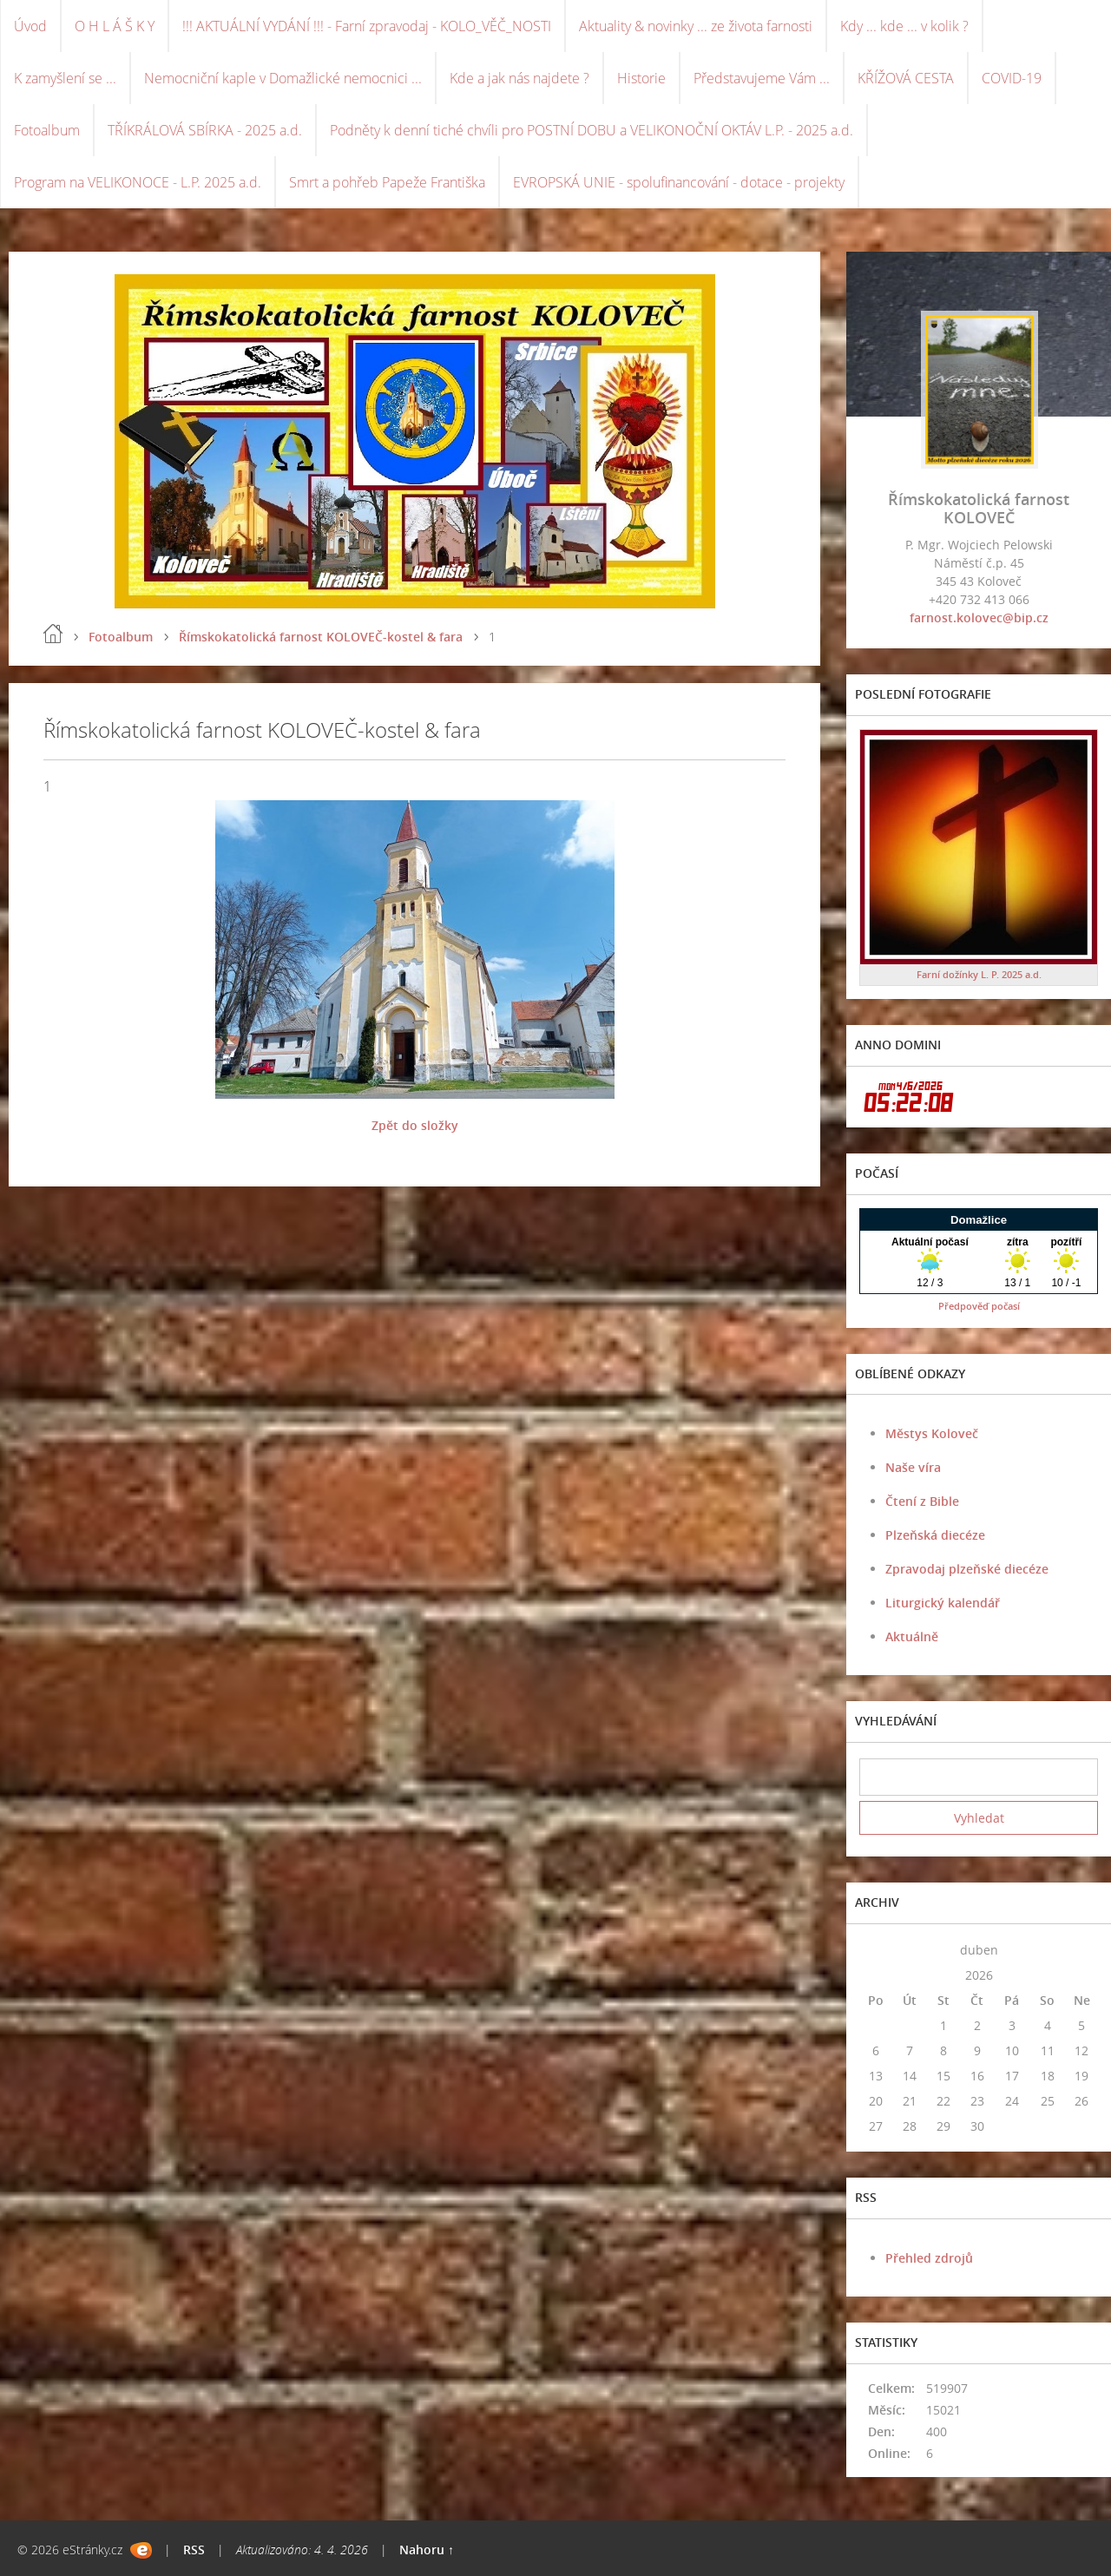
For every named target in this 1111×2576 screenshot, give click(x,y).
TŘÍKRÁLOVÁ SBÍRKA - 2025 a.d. (205, 130)
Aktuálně (911, 1636)
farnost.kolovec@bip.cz (979, 617)
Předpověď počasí (979, 1305)
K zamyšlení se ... (65, 78)
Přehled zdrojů (929, 2258)
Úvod (30, 26)
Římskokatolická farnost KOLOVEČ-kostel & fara (321, 636)
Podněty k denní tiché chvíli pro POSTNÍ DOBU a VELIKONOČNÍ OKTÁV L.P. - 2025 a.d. (591, 130)
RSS (194, 2549)
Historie (641, 78)
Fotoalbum (47, 130)
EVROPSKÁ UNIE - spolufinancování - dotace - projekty (679, 182)
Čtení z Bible (922, 1501)
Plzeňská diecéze (935, 1535)
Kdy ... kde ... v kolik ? (904, 26)
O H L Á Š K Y (114, 26)
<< (876, 1950)
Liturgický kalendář (942, 1602)
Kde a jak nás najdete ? (519, 78)
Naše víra (913, 1467)
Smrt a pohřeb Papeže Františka (387, 182)
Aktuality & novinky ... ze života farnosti (695, 26)
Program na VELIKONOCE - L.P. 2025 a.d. (137, 182)
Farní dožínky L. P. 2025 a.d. (979, 974)
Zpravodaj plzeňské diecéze (967, 1569)
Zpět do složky (414, 1125)
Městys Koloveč (931, 1433)
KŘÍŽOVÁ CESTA (906, 78)
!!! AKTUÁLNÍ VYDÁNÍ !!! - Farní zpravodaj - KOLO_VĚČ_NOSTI (366, 26)
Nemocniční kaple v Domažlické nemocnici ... (283, 78)
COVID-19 (1012, 78)
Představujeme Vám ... (762, 78)
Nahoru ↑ (426, 2549)
